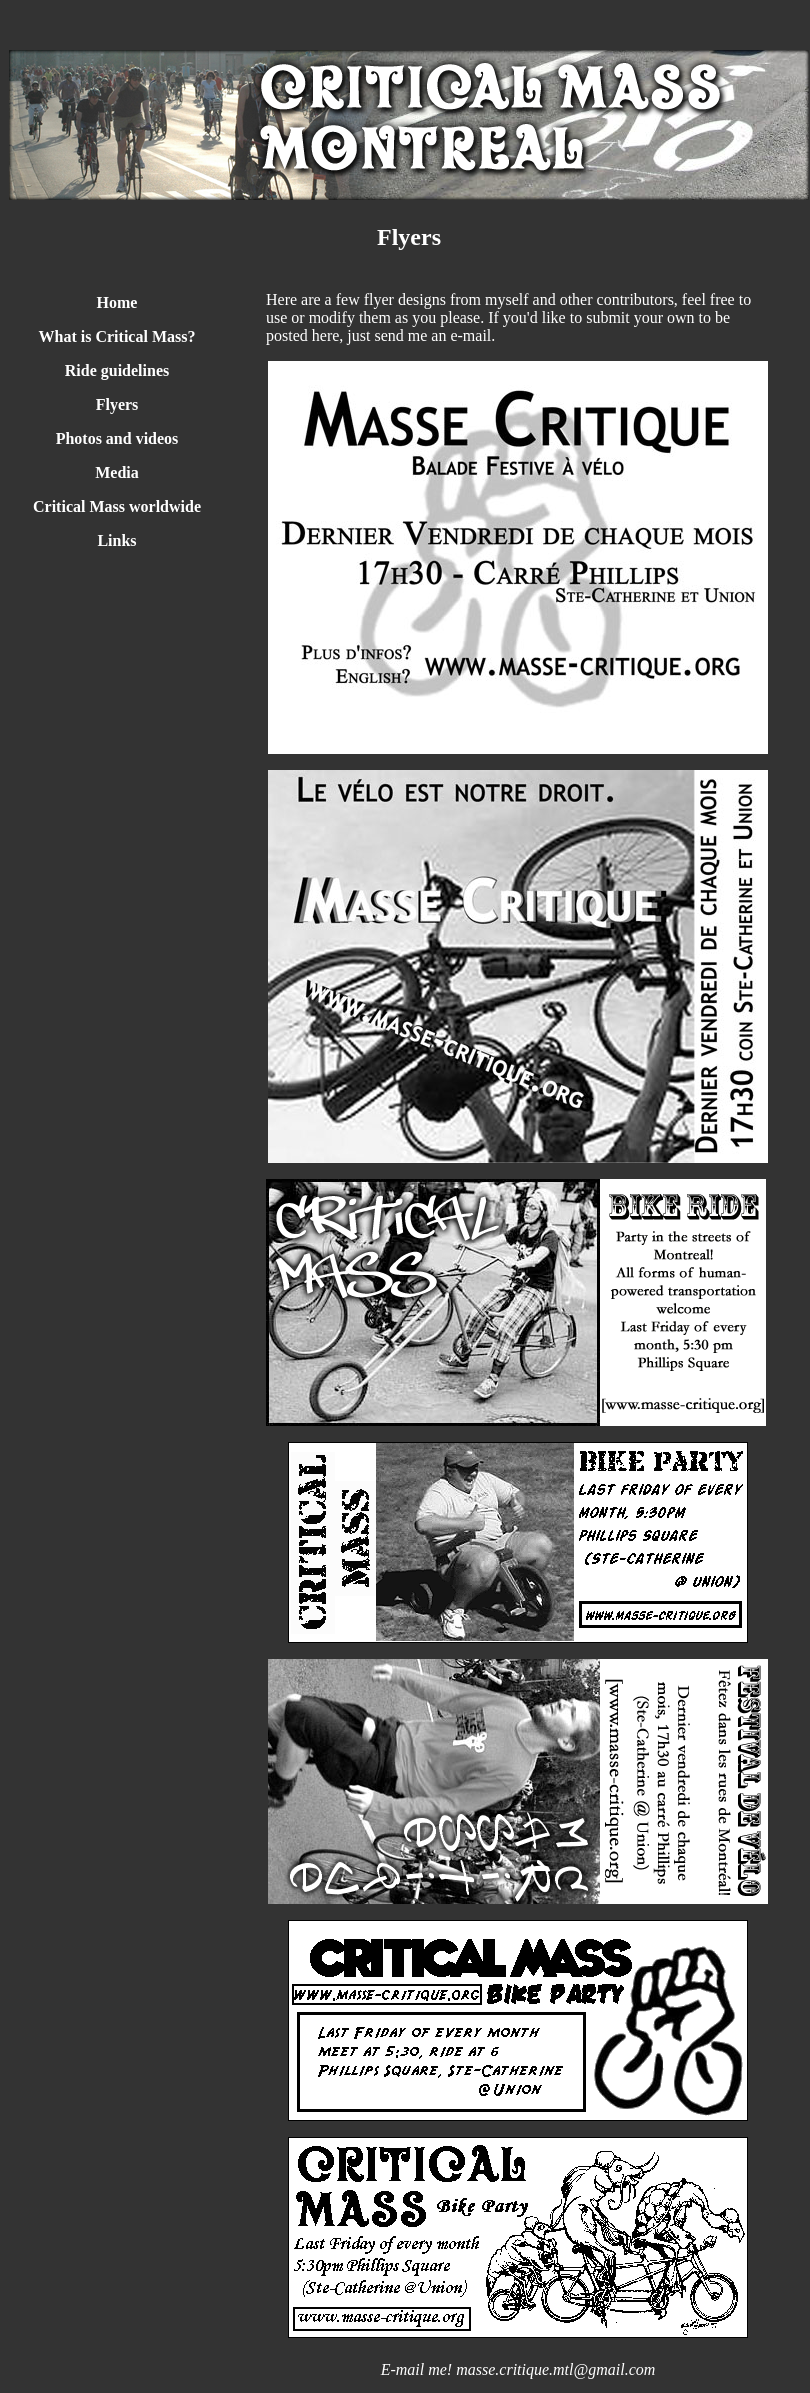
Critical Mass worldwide (117, 506)
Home (117, 302)
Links (116, 540)
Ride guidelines (117, 370)
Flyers (117, 404)
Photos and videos (117, 438)
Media (117, 472)
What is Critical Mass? (117, 336)
